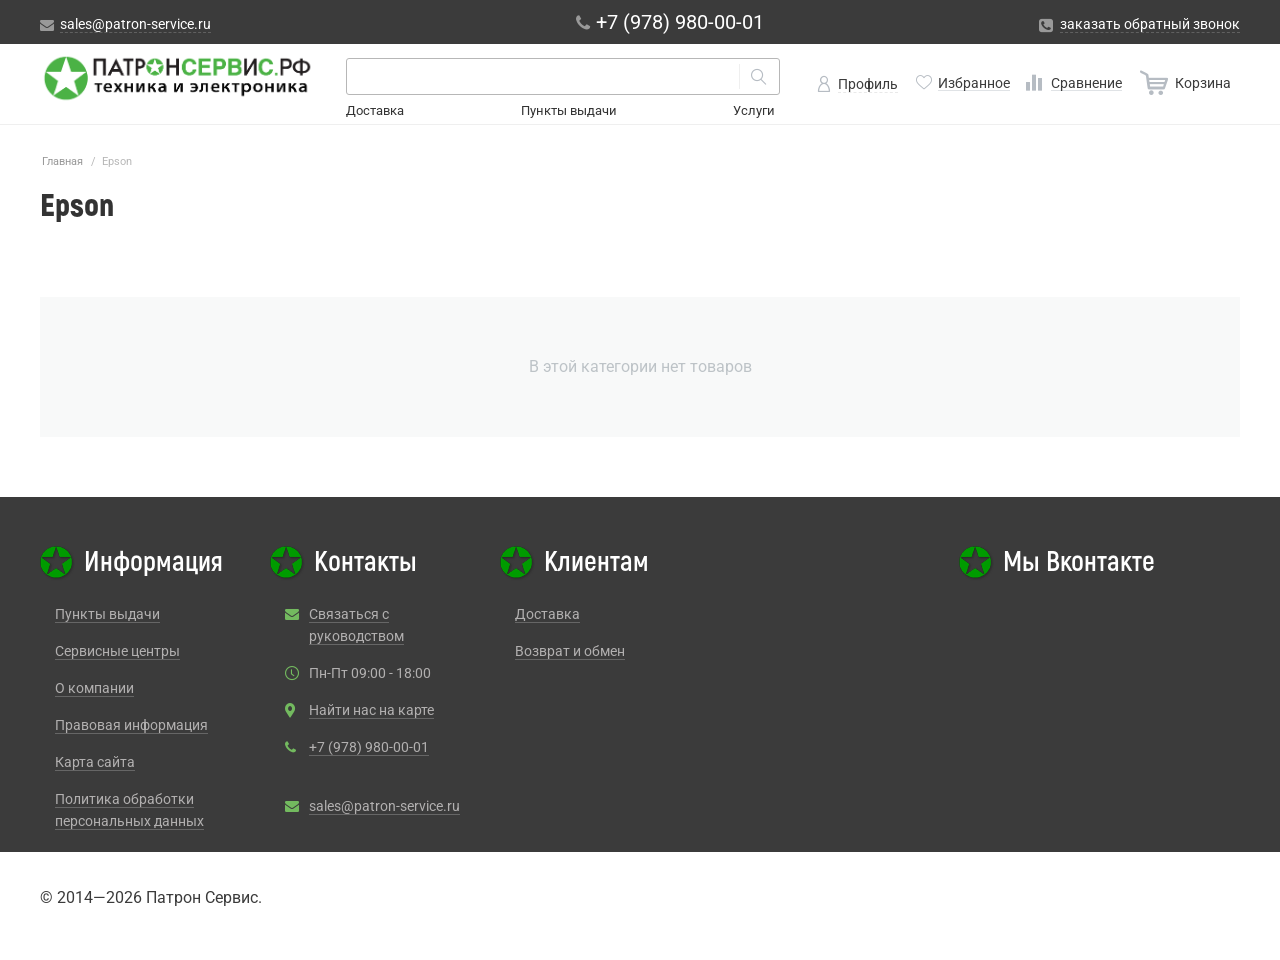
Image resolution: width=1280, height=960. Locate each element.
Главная (62, 161)
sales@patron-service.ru (384, 806)
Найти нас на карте (371, 710)
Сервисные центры (117, 651)
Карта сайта (95, 762)
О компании (94, 688)
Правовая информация (131, 725)
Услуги (754, 110)
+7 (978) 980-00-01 (369, 747)
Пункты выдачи (569, 110)
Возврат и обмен (570, 651)
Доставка (375, 110)
